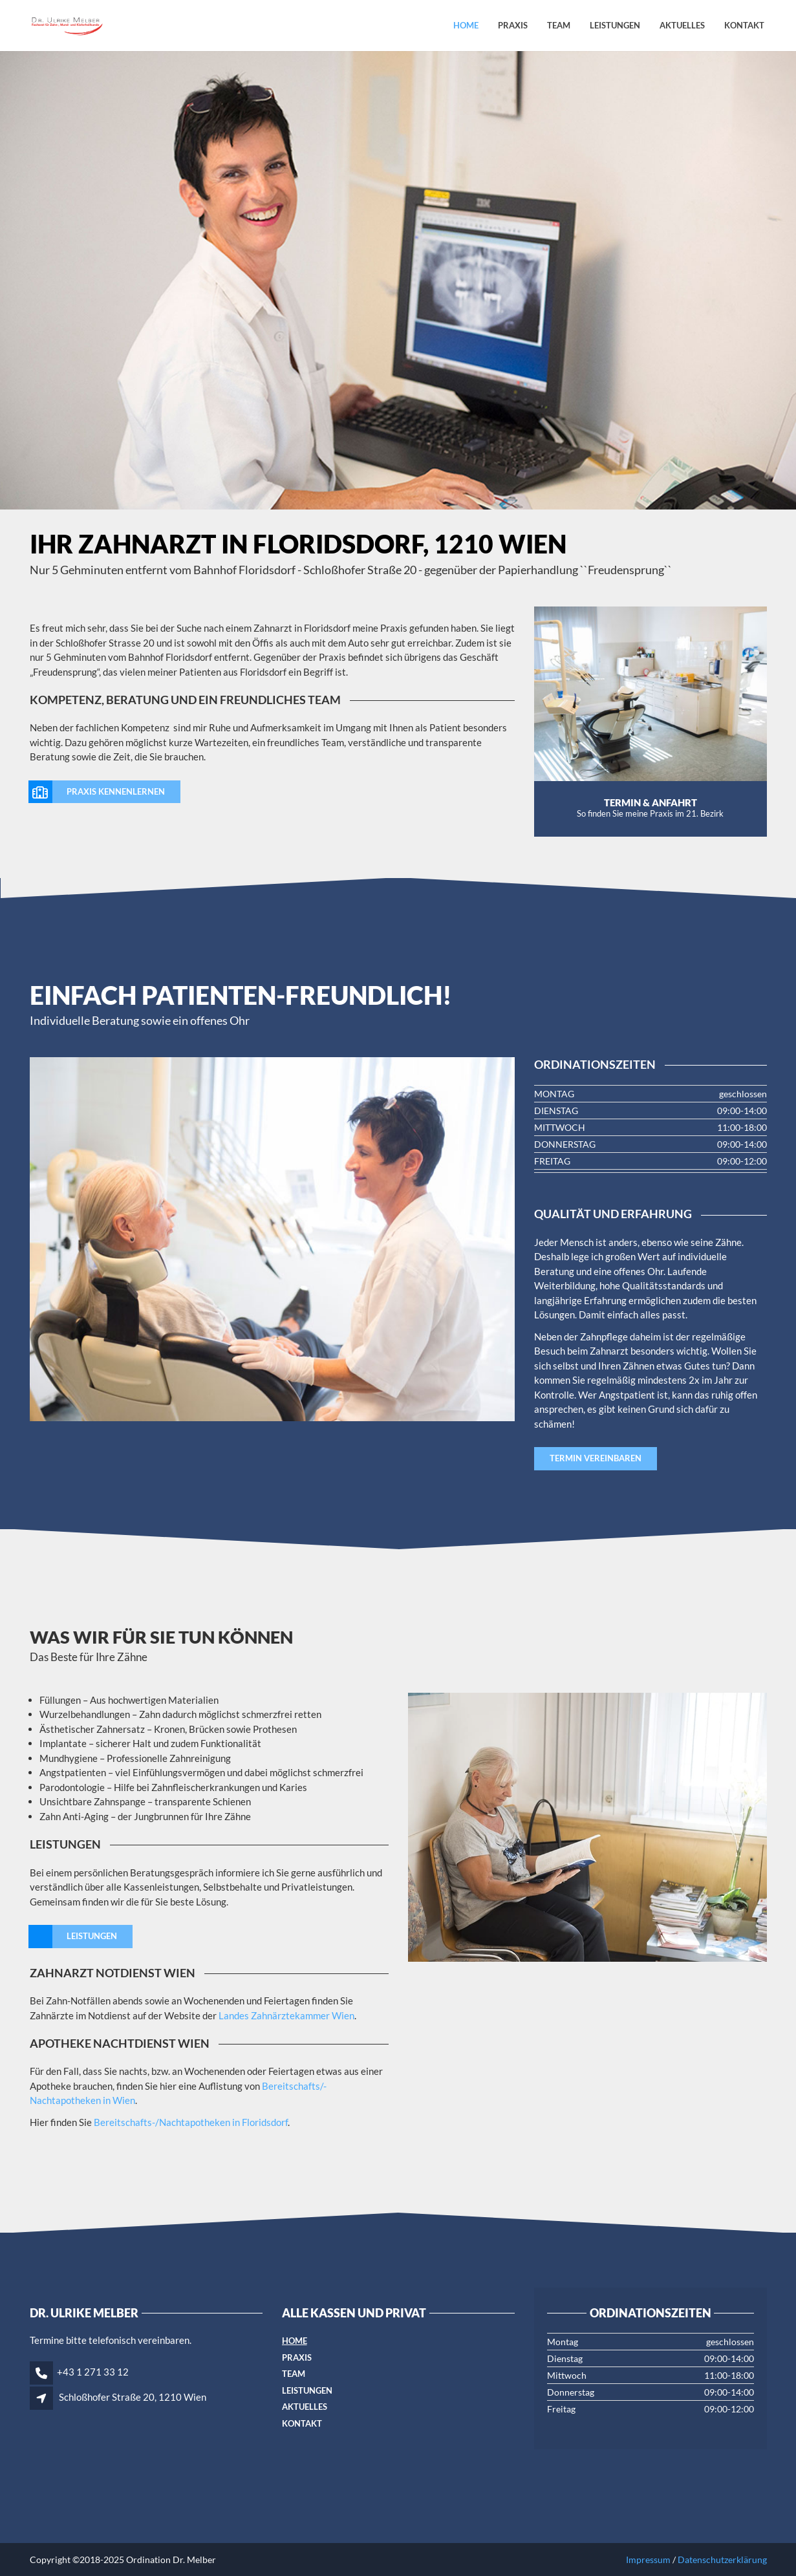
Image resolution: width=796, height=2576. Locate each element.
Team (558, 25)
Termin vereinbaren (595, 1458)
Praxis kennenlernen (97, 792)
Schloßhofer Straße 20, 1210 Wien (132, 2397)
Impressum (648, 2559)
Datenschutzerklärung (722, 2559)
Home (466, 25)
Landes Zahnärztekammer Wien (286, 2015)
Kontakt (744, 25)
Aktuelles (682, 25)
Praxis (513, 25)
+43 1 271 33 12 (93, 2371)
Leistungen (615, 25)
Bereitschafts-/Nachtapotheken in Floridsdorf (190, 2122)
